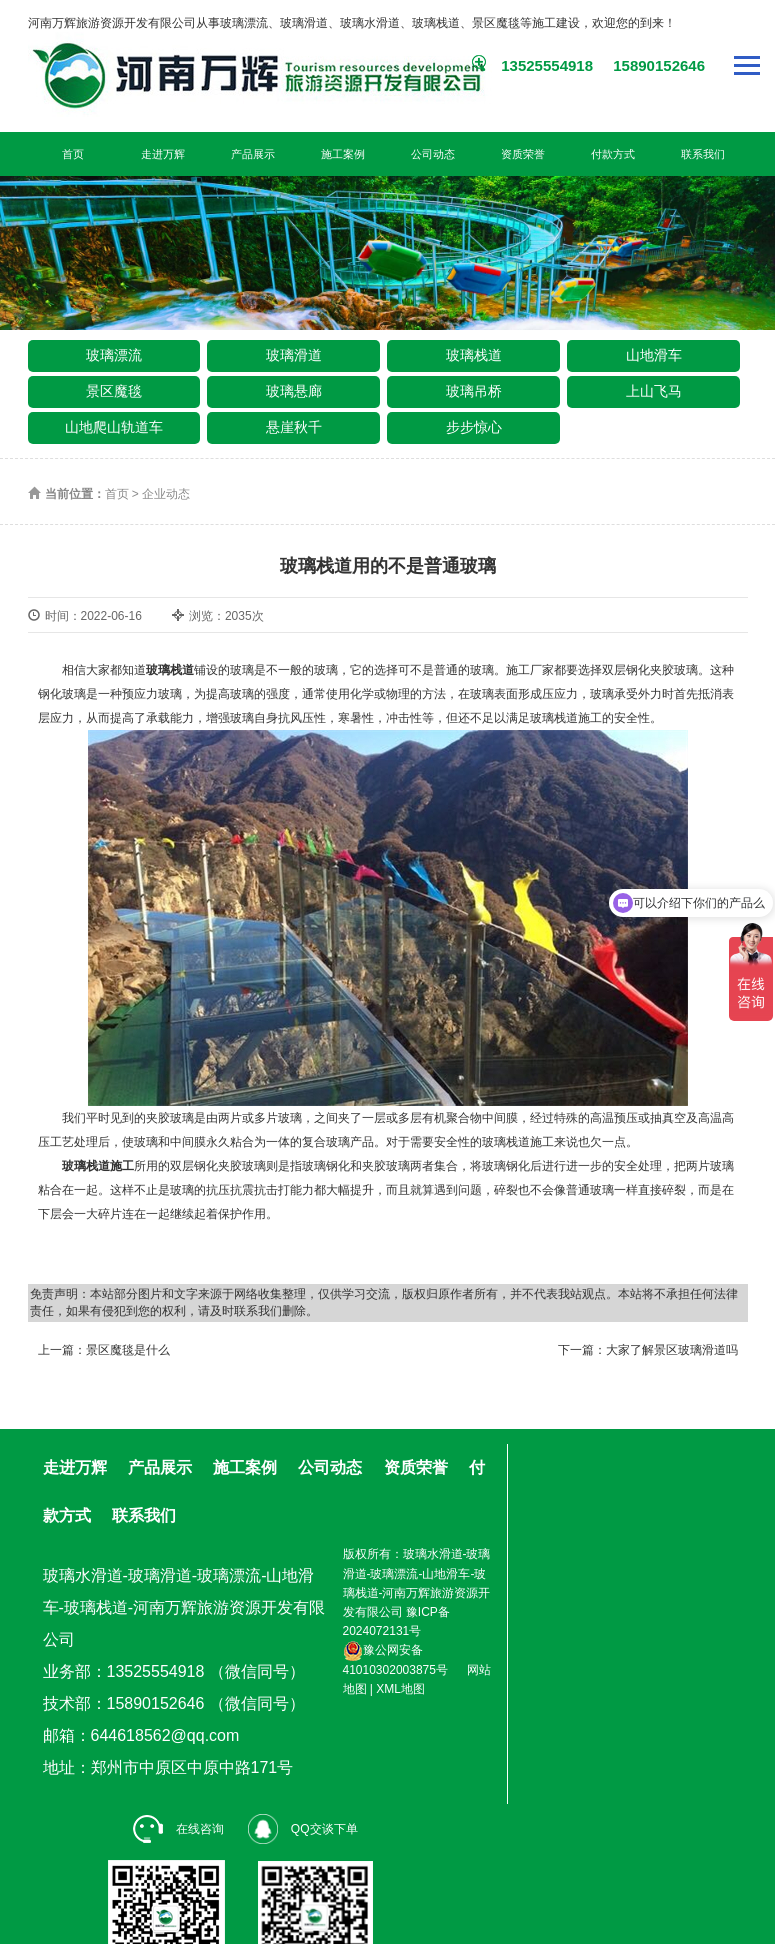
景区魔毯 (114, 391)
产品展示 (253, 154)
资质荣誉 (523, 154)
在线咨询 (178, 1829)
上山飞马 (654, 391)
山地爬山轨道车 (114, 427)
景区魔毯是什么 (128, 1350)
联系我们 (703, 154)
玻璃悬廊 (294, 391)
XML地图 (400, 1689)
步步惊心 (474, 427)
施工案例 (343, 154)
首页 (73, 154)
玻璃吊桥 (474, 391)
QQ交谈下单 (303, 1829)
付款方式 (613, 154)
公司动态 (433, 154)
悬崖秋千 (294, 427)
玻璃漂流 (114, 355)
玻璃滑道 (294, 355)
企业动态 (166, 494)
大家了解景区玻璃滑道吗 (672, 1350)
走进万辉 (163, 154)
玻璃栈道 (474, 355)
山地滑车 (654, 355)
